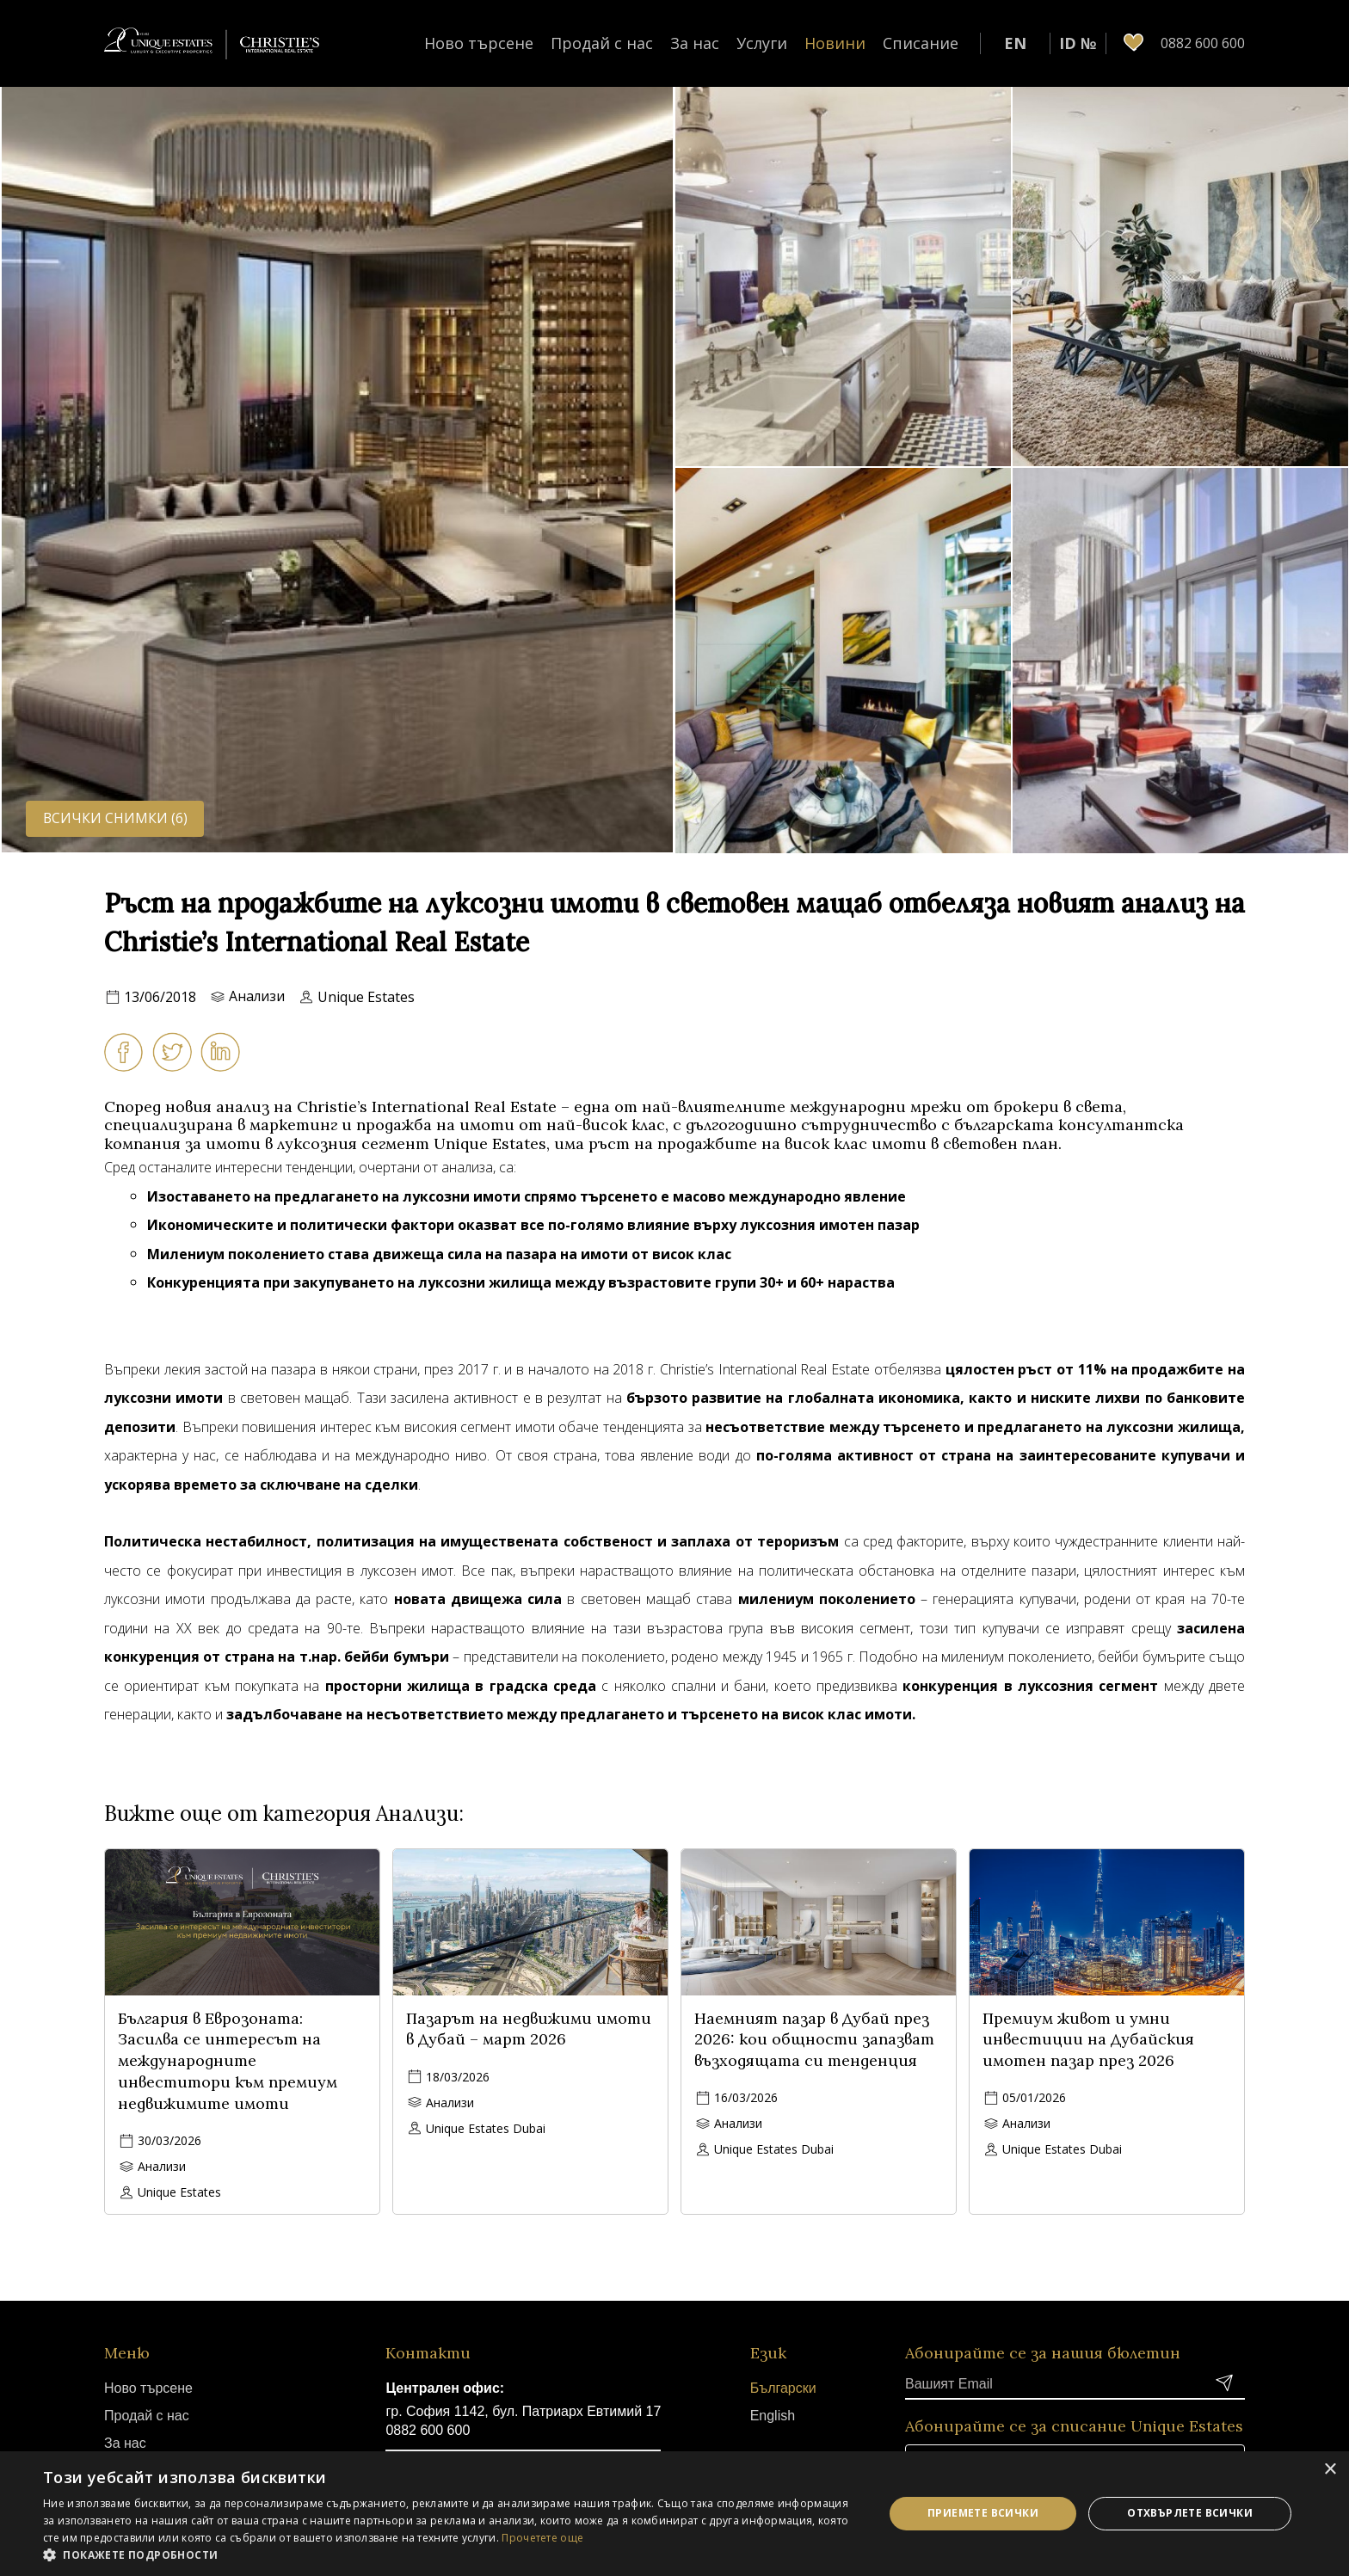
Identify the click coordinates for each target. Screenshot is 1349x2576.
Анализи (257, 996)
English (772, 2415)
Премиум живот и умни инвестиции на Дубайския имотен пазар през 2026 (1088, 2039)
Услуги (761, 43)
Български (783, 2388)
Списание (920, 43)
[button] (451, 2554)
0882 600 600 (427, 2430)
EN (1015, 43)
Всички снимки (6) (115, 817)
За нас (694, 43)
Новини (834, 43)
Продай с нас (602, 43)
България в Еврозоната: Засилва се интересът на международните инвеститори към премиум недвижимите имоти (227, 2060)
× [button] (1329, 2469)
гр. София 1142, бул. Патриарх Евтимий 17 (523, 2411)
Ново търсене (478, 43)
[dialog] (674, 2513)
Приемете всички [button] (982, 2512)
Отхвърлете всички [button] (1190, 2512)
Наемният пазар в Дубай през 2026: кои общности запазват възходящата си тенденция (814, 2039)
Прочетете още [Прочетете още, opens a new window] (542, 2537)
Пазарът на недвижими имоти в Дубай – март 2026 (528, 2029)
